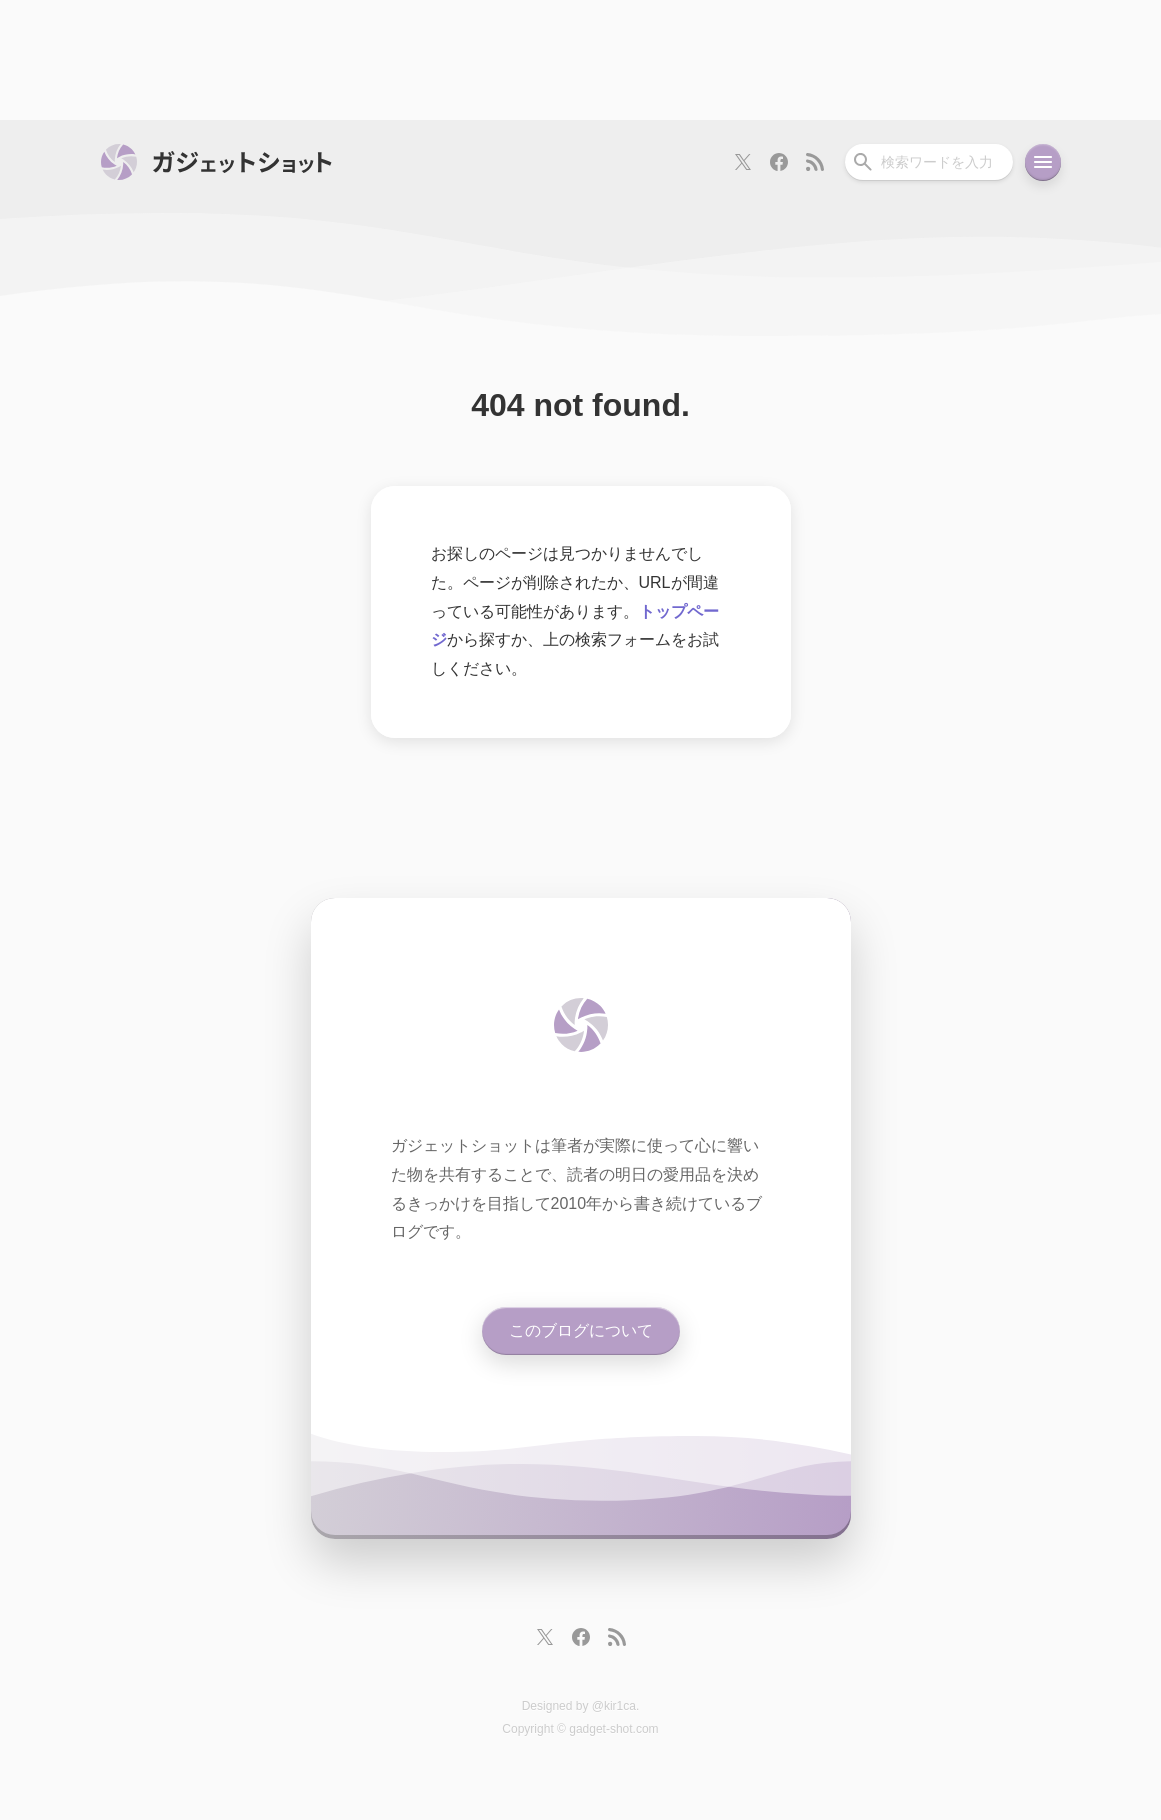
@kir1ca (614, 1706)
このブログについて (581, 1330)
